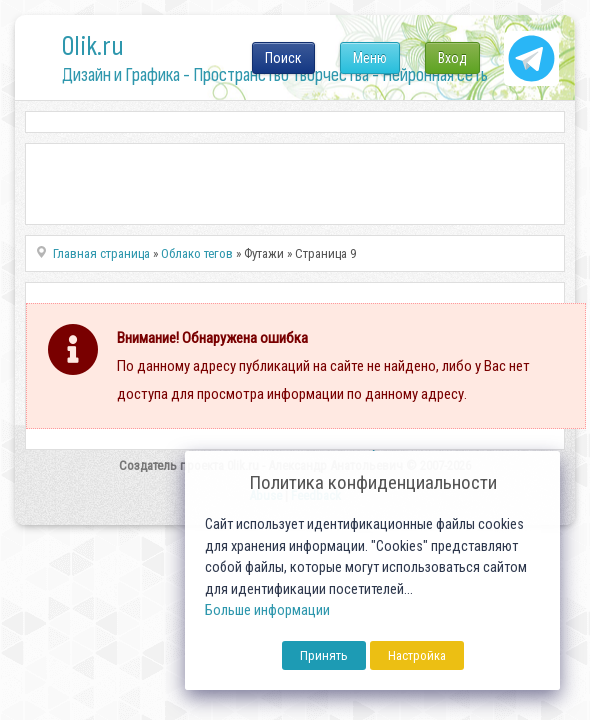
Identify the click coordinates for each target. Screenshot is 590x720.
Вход (452, 58)
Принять (324, 655)
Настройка (417, 655)
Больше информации (267, 610)
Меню (370, 58)
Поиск (283, 58)
